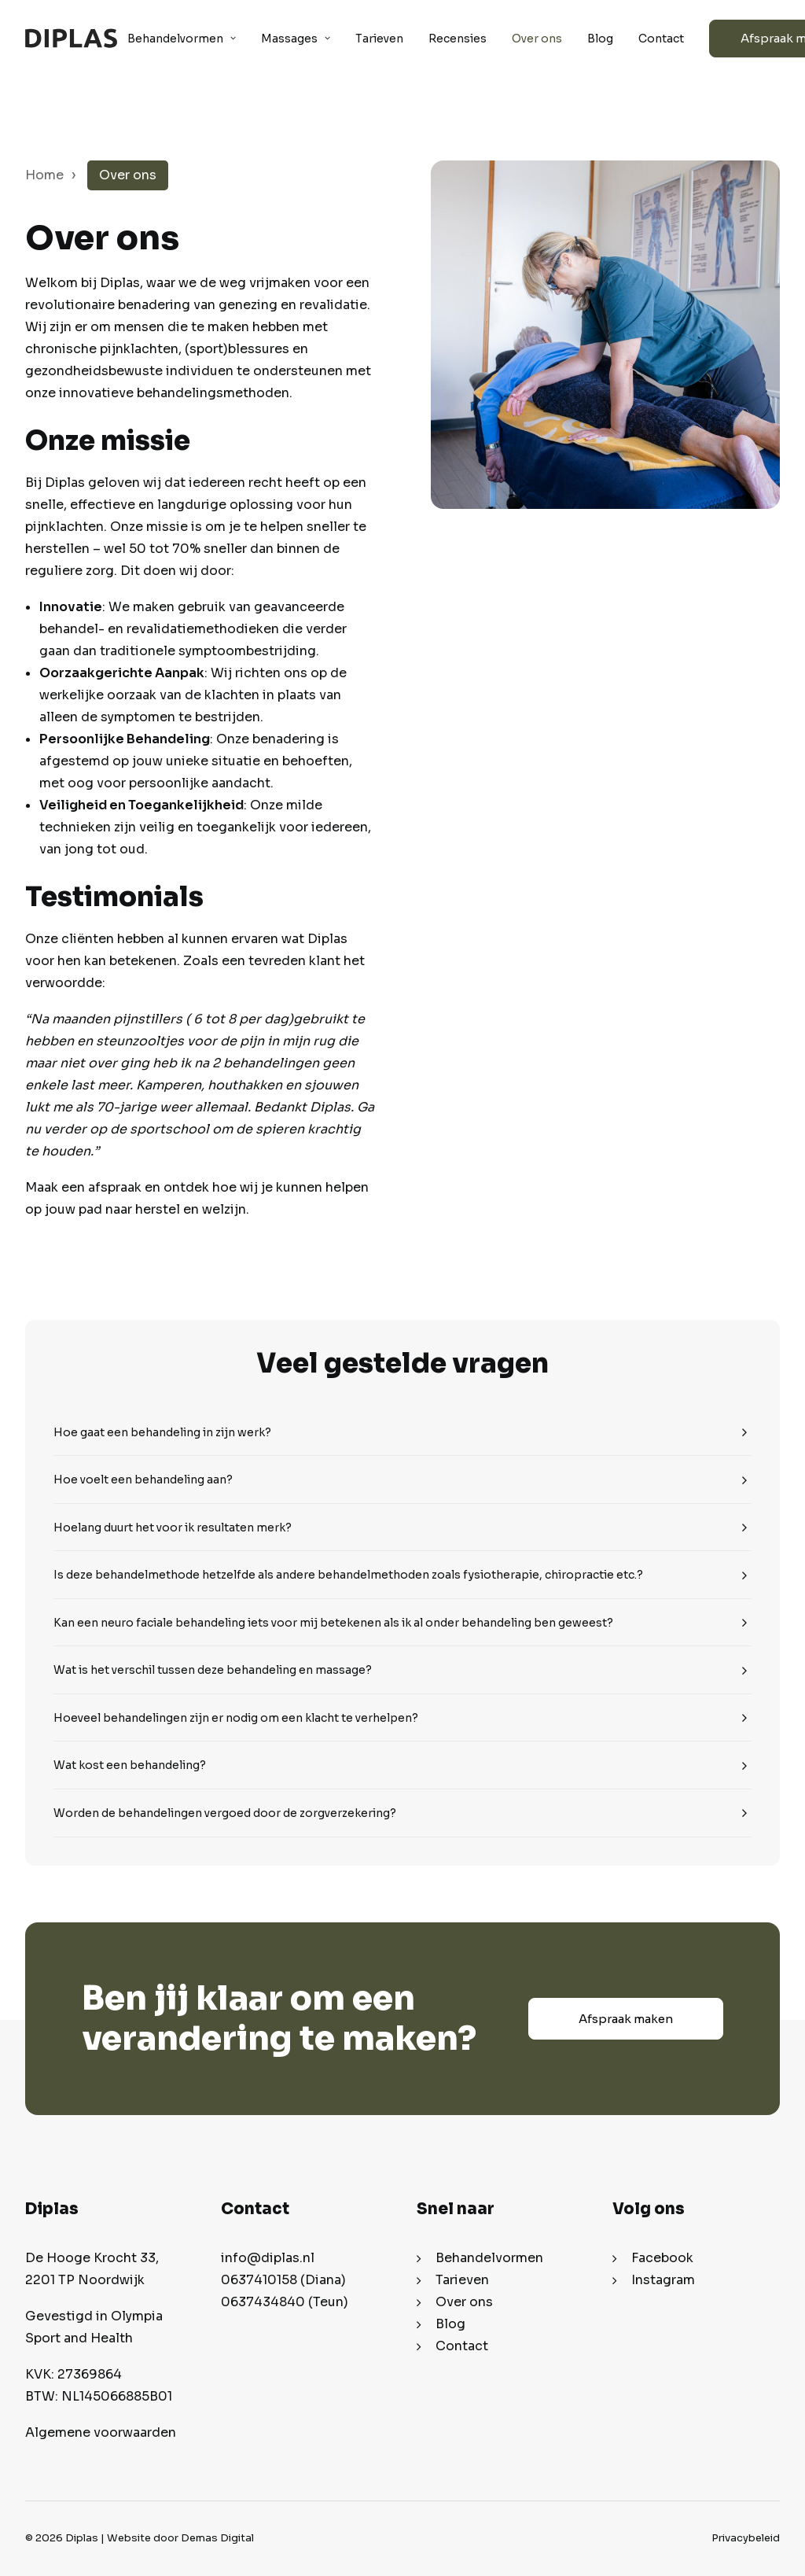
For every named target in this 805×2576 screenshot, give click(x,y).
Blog (600, 38)
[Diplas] (71, 38)
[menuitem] (187, 38)
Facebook (662, 2258)
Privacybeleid (745, 2538)
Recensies (457, 38)
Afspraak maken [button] (626, 2018)
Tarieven (379, 38)
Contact (661, 38)
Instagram (663, 2280)
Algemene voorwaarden (100, 2432)
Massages (295, 38)
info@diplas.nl (267, 2258)
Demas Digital (217, 2538)
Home (44, 175)
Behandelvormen (181, 38)
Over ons (537, 38)
